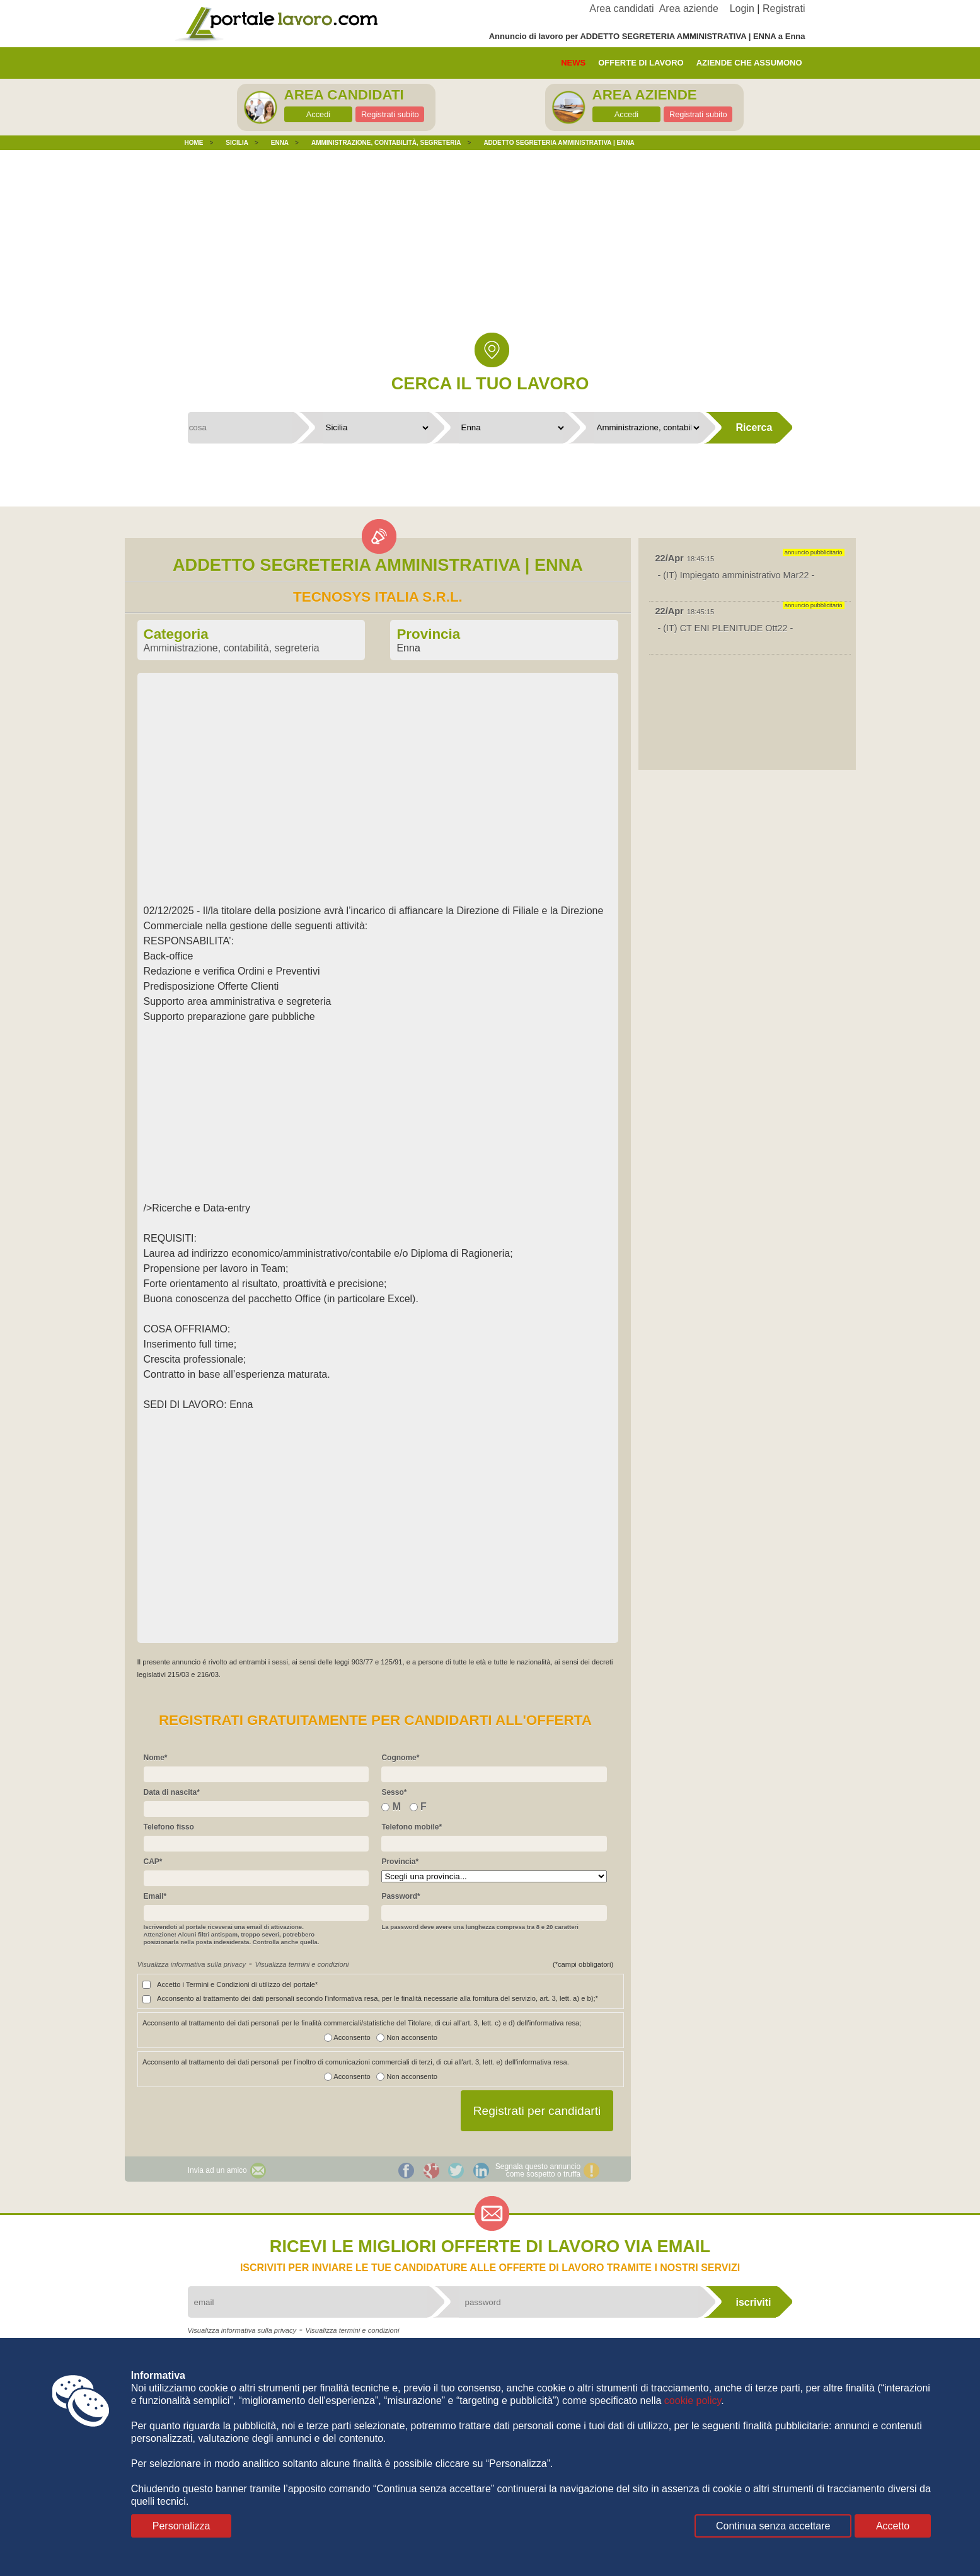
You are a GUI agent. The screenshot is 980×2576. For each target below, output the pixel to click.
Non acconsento (404, 2037)
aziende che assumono (749, 62)
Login (742, 8)
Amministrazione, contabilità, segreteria (232, 648)
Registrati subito (390, 114)
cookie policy (692, 2400)
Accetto (892, 2526)
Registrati (784, 8)
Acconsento (347, 2037)
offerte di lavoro (641, 62)
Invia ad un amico (217, 2170)
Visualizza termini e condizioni (302, 1964)
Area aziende (688, 8)
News (573, 62)
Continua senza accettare (773, 2526)
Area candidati (621, 8)
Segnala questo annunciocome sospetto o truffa (537, 2170)
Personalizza (181, 2526)
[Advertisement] (490, 250)
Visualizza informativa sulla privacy (191, 1964)
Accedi (318, 114)
